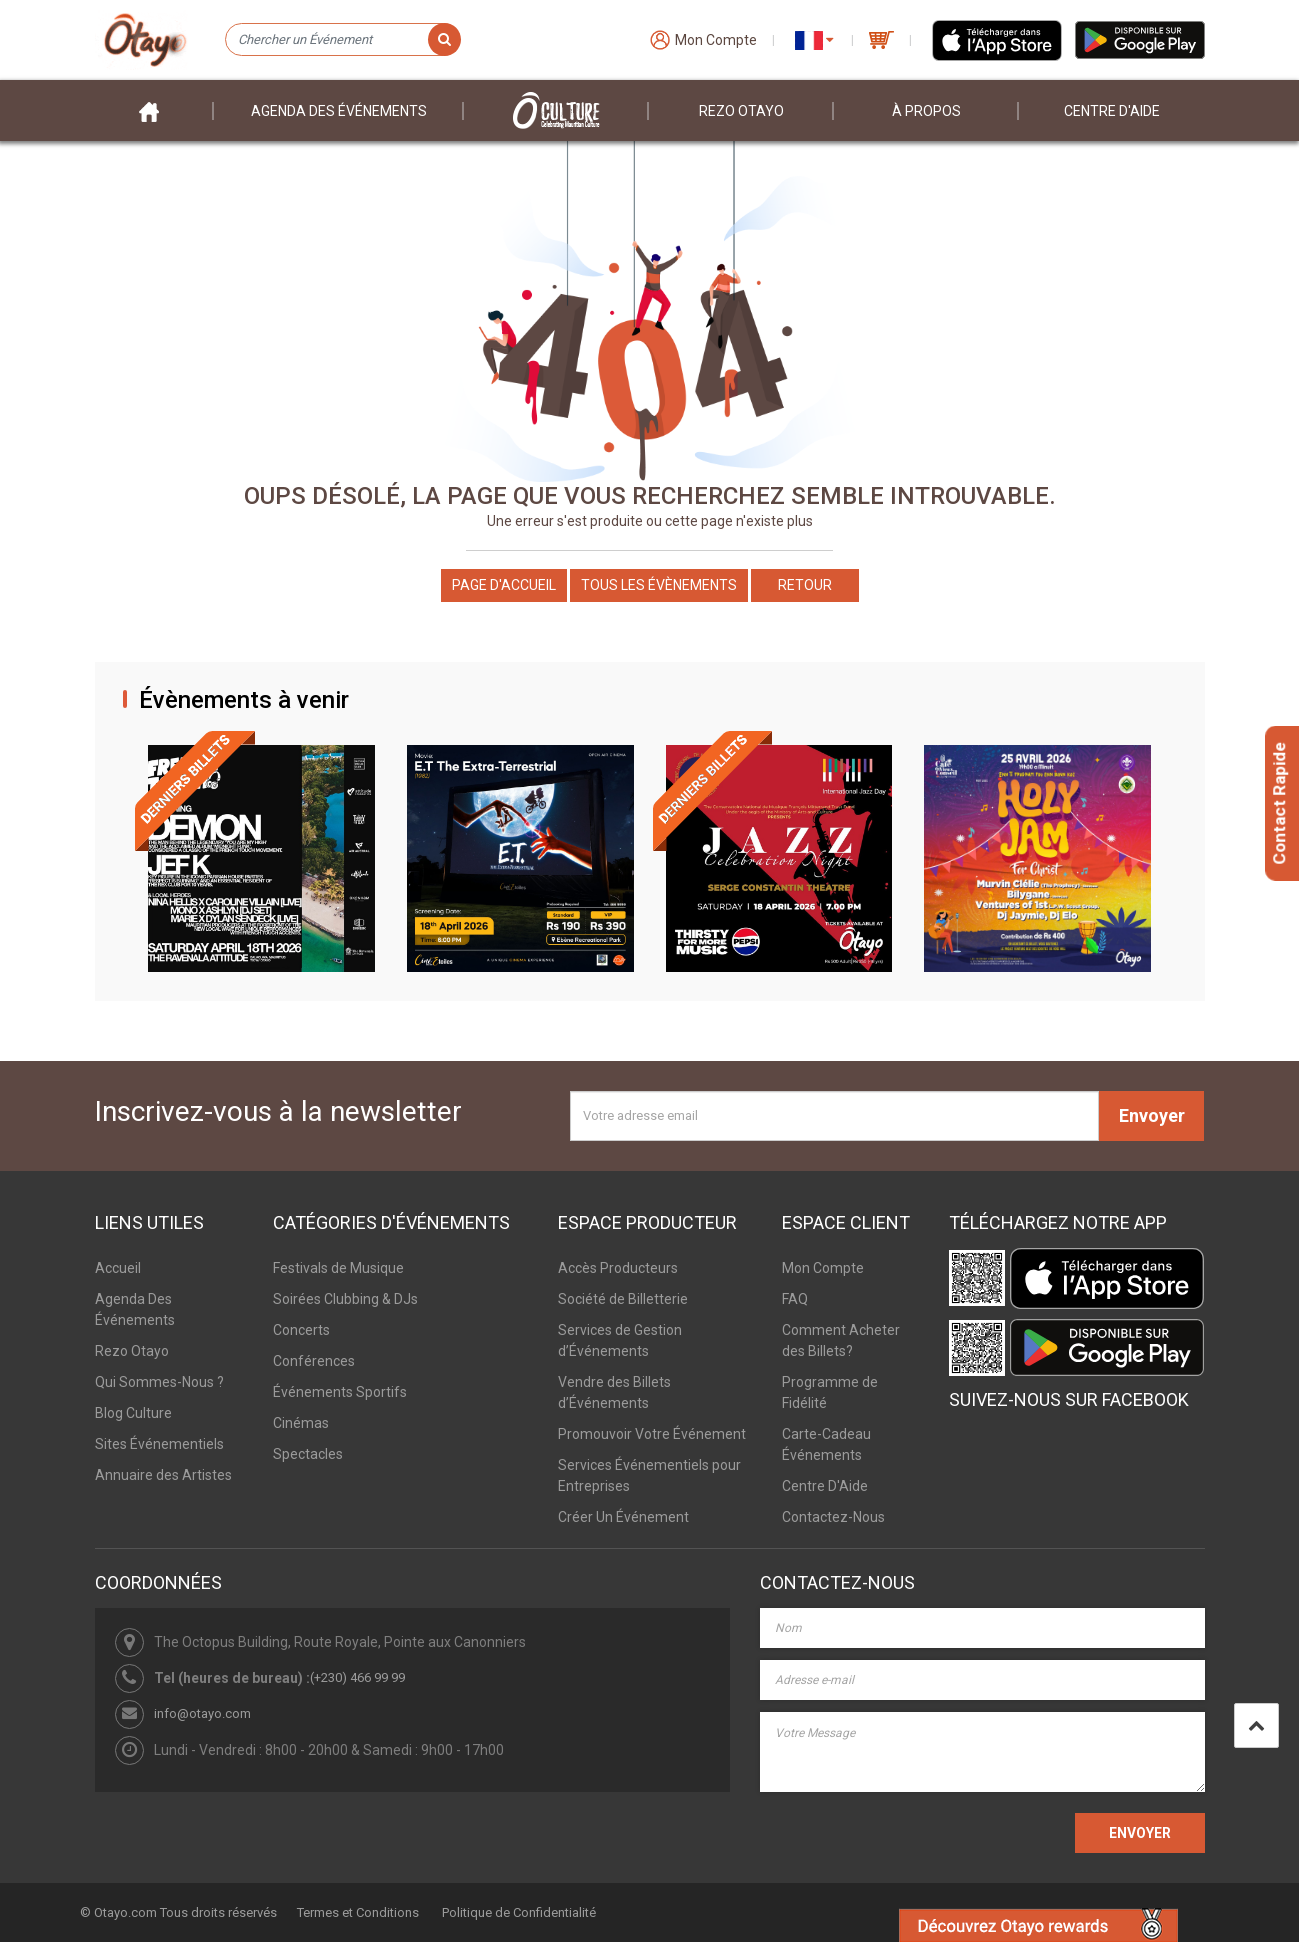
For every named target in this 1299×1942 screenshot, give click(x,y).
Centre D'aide (1112, 111)
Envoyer (1152, 1115)
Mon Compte (823, 1268)
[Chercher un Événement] (342, 40)
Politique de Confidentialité (519, 1912)
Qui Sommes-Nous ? (159, 1382)
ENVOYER (1140, 1833)
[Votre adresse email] (834, 1116)
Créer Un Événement (623, 1517)
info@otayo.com (202, 1713)
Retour (805, 585)
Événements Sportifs (340, 1392)
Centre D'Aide (825, 1486)
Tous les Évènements (659, 585)
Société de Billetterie (623, 1299)
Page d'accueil (504, 585)
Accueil (118, 1268)
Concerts (301, 1330)
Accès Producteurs (618, 1268)
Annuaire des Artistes (163, 1475)
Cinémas (301, 1423)
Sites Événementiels (159, 1444)
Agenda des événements (339, 111)
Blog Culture (133, 1413)
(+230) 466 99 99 (357, 1677)
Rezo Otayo (741, 111)
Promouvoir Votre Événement (652, 1434)
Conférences (314, 1361)
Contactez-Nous (833, 1517)
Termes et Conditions (358, 1912)
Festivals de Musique (338, 1268)
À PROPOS (926, 111)
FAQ (795, 1299)
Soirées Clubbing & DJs (345, 1299)
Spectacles (308, 1454)
